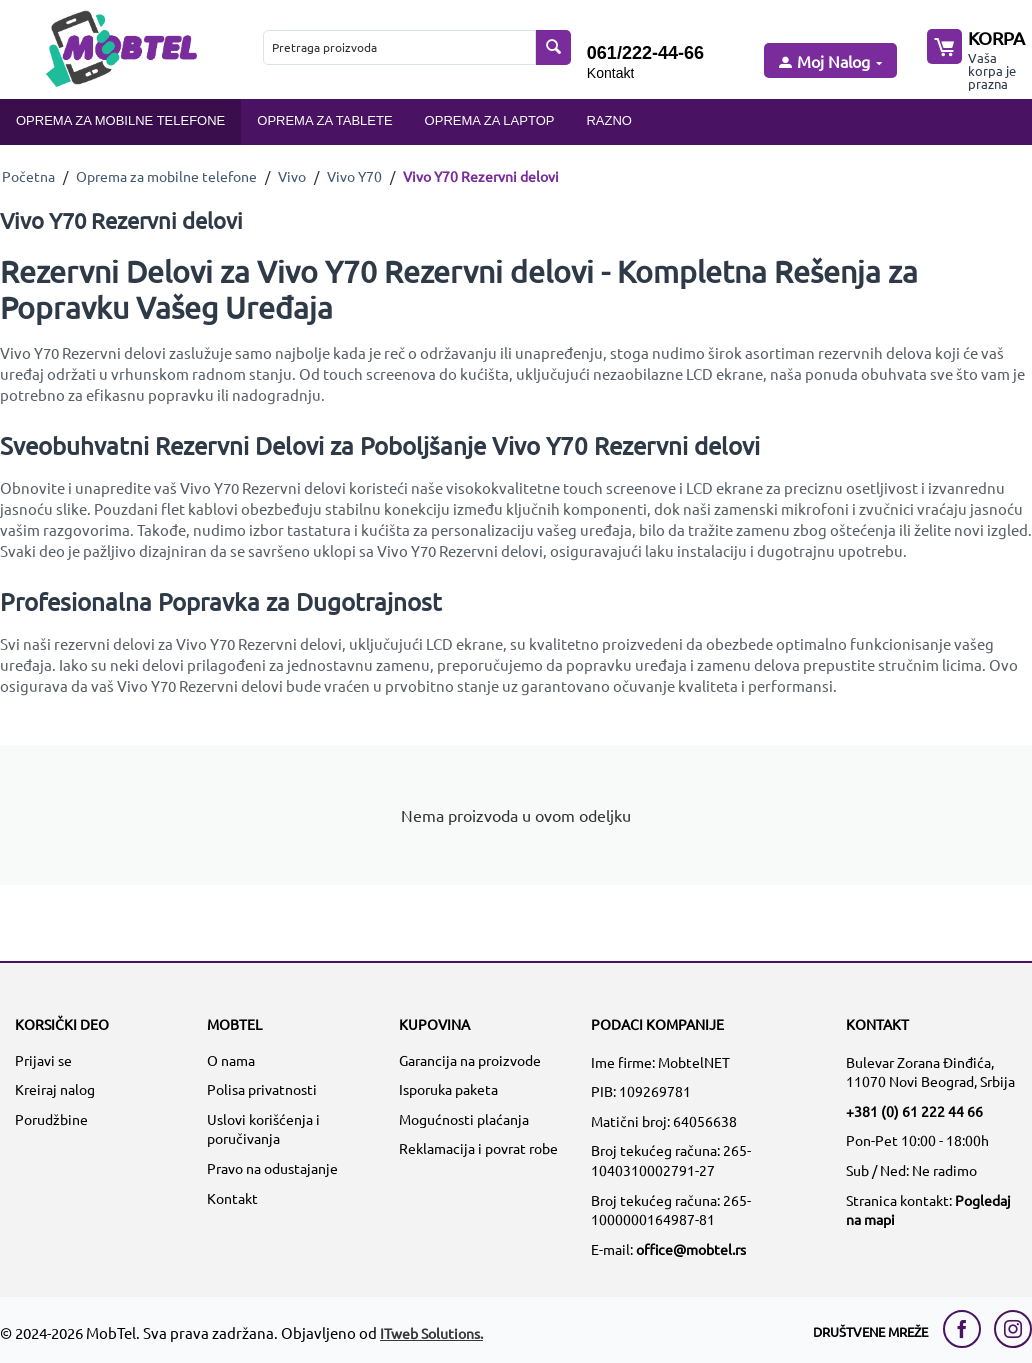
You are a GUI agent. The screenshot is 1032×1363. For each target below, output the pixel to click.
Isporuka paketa (448, 1089)
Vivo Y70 (354, 176)
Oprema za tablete (324, 120)
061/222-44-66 (645, 53)
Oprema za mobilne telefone (120, 120)
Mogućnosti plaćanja (464, 1119)
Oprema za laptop (490, 120)
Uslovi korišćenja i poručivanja (263, 1129)
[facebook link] (967, 1329)
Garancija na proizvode (470, 1060)
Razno (609, 120)
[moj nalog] (829, 62)
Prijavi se (43, 1060)
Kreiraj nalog (55, 1089)
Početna (28, 176)
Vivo (292, 176)
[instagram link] (1013, 1329)
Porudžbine (51, 1119)
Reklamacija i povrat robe (478, 1148)
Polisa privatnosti (262, 1089)
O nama (231, 1060)
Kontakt (610, 73)
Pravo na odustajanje (272, 1168)
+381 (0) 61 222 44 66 (914, 1111)
